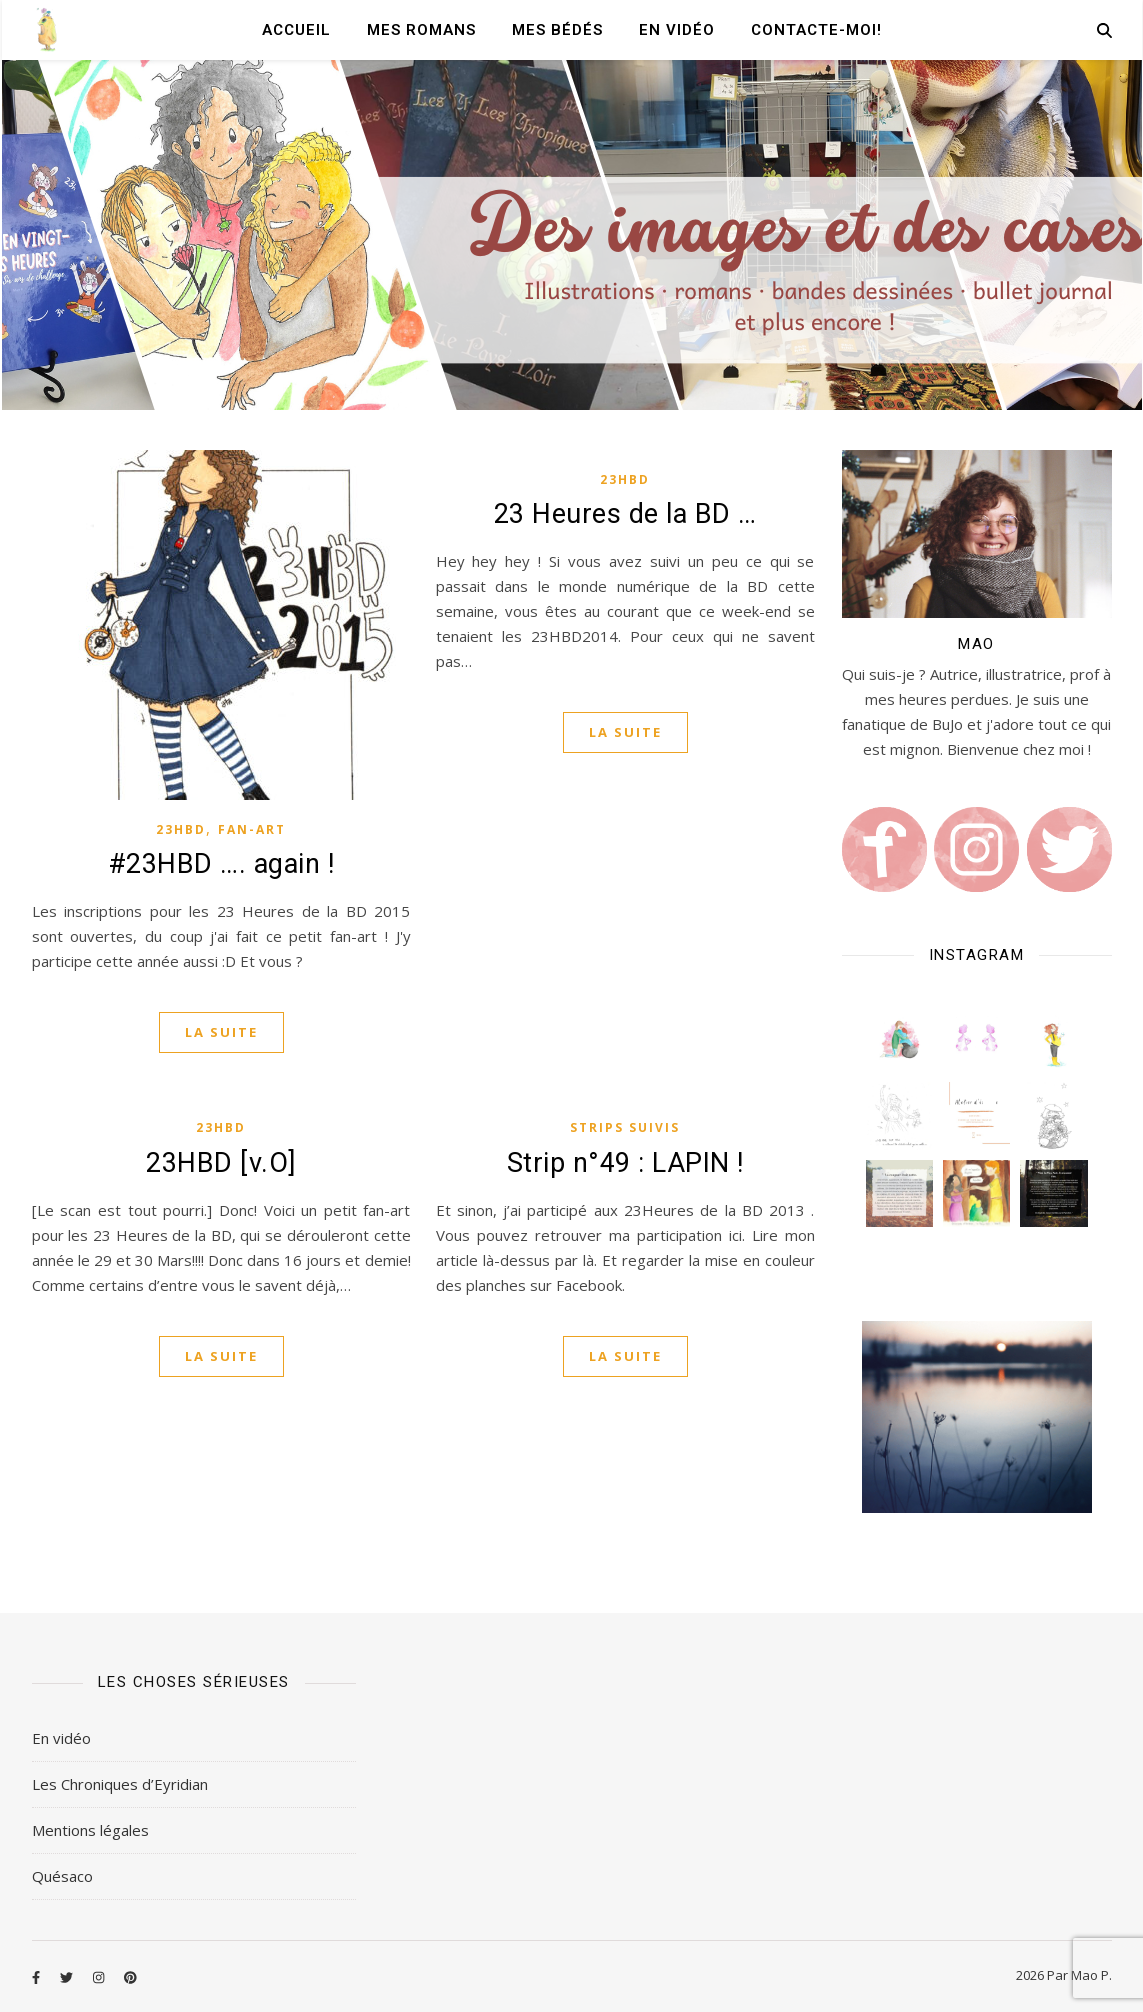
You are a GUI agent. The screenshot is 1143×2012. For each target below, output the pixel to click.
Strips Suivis (625, 1127)
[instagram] (100, 1977)
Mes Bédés (557, 30)
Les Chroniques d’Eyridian (120, 1784)
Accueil (296, 30)
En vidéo (677, 30)
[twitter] (68, 1977)
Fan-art (252, 829)
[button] (899, 1038)
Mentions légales (90, 1830)
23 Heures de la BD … (625, 514)
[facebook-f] (37, 1977)
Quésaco (62, 1876)
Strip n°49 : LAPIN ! (625, 1163)
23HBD (181, 829)
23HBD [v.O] (221, 1163)
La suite (221, 1032)
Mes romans (421, 30)
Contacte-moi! (816, 30)
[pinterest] (130, 1977)
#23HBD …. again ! (221, 864)
